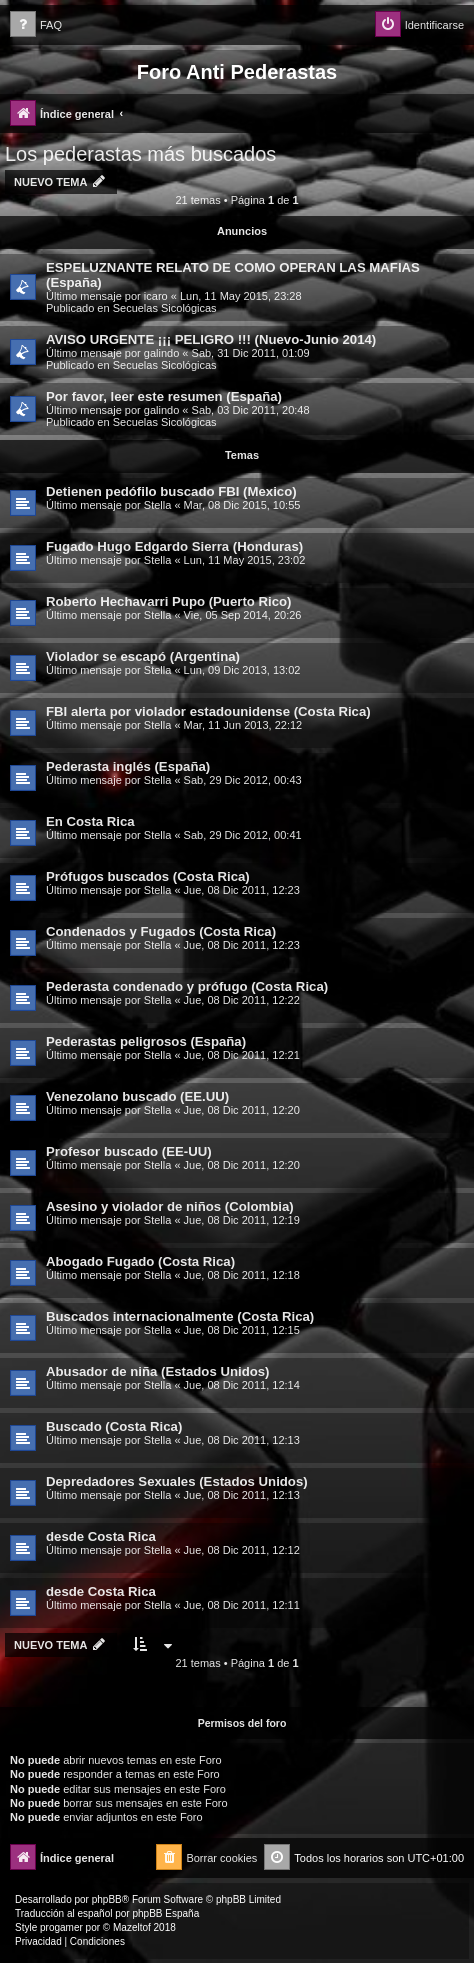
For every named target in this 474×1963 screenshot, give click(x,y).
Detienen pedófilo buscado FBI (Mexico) (171, 491)
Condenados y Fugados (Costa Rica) (161, 931)
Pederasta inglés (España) (128, 766)
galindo (161, 353)
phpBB (107, 1899)
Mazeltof (132, 1927)
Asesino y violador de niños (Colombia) (170, 1206)
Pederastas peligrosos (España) (146, 1041)
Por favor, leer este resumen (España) (164, 396)
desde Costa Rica (101, 1536)
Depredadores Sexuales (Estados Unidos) (177, 1481)
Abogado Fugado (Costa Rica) (140, 1261)
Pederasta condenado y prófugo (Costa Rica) (187, 986)
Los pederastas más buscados (140, 154)
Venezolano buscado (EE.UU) (137, 1096)
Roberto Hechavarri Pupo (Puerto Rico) (168, 601)
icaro (156, 296)
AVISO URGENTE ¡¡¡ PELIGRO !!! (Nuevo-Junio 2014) (211, 339)
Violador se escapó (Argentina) (143, 656)
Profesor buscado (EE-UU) (129, 1151)
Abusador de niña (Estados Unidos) (157, 1371)
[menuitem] (36, 25)
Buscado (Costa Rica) (114, 1426)
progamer (61, 1927)
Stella (158, 505)
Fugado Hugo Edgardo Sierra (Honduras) (174, 546)
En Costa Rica (90, 821)
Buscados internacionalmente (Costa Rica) (180, 1316)
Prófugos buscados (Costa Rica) (148, 876)
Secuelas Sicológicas (165, 308)
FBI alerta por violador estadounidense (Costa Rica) (208, 711)
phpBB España (165, 1913)
